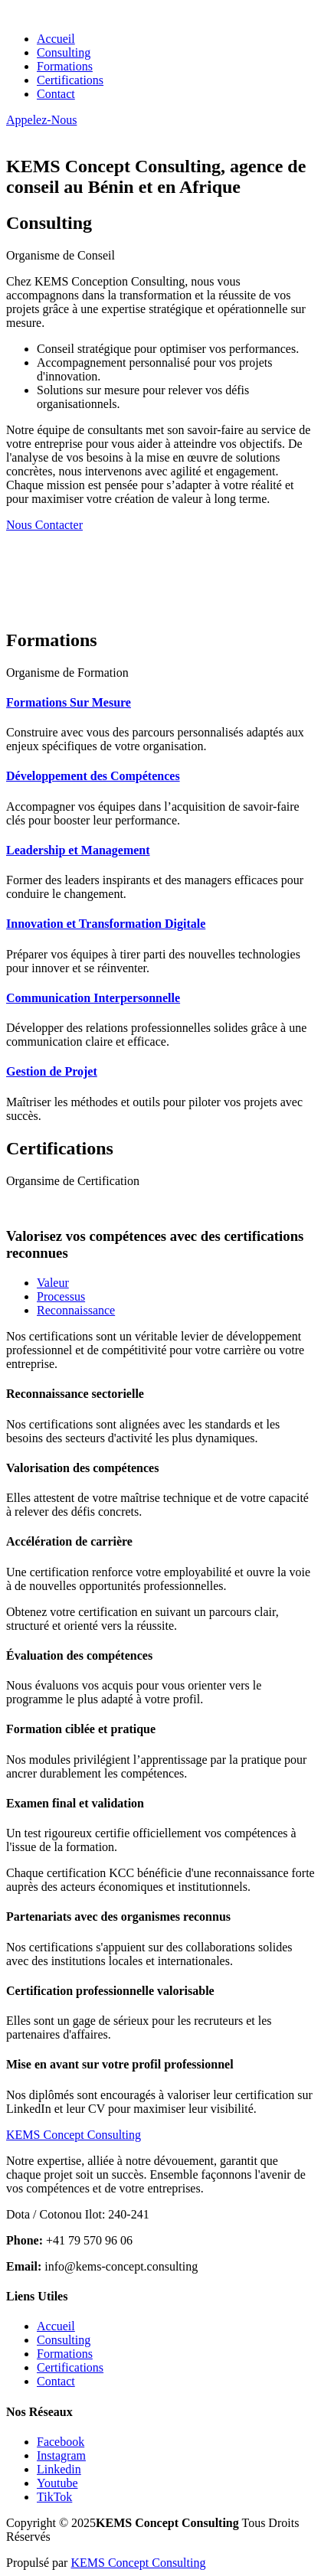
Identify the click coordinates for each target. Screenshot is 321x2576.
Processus (61, 1296)
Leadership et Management (78, 850)
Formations (65, 66)
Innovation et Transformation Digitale (105, 923)
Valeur (53, 1282)
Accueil (56, 38)
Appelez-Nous (41, 119)
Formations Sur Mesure (68, 702)
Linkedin (59, 2469)
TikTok (54, 2496)
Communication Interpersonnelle (93, 997)
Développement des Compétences (93, 775)
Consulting (63, 52)
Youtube (57, 2482)
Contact (56, 93)
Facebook (60, 2441)
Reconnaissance (76, 1310)
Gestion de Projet (51, 1071)
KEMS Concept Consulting (137, 2562)
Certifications (70, 80)
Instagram (61, 2455)
